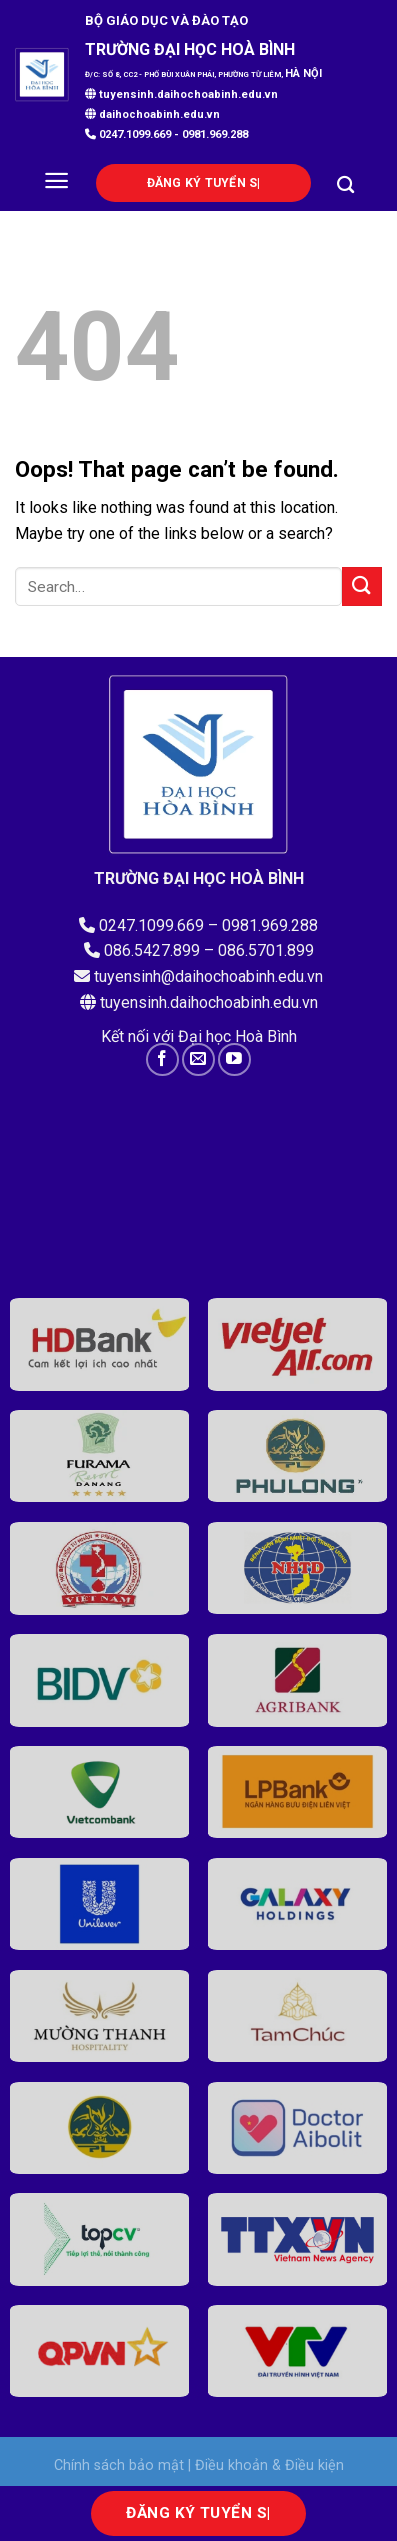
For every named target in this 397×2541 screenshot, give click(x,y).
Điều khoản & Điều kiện (269, 2465)
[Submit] (362, 586)
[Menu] (56, 180)
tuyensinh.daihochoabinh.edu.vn (181, 94)
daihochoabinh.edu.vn (159, 114)
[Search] (345, 185)
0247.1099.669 (133, 134)
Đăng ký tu (202, 183)
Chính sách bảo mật (119, 2465)
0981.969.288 (215, 134)
